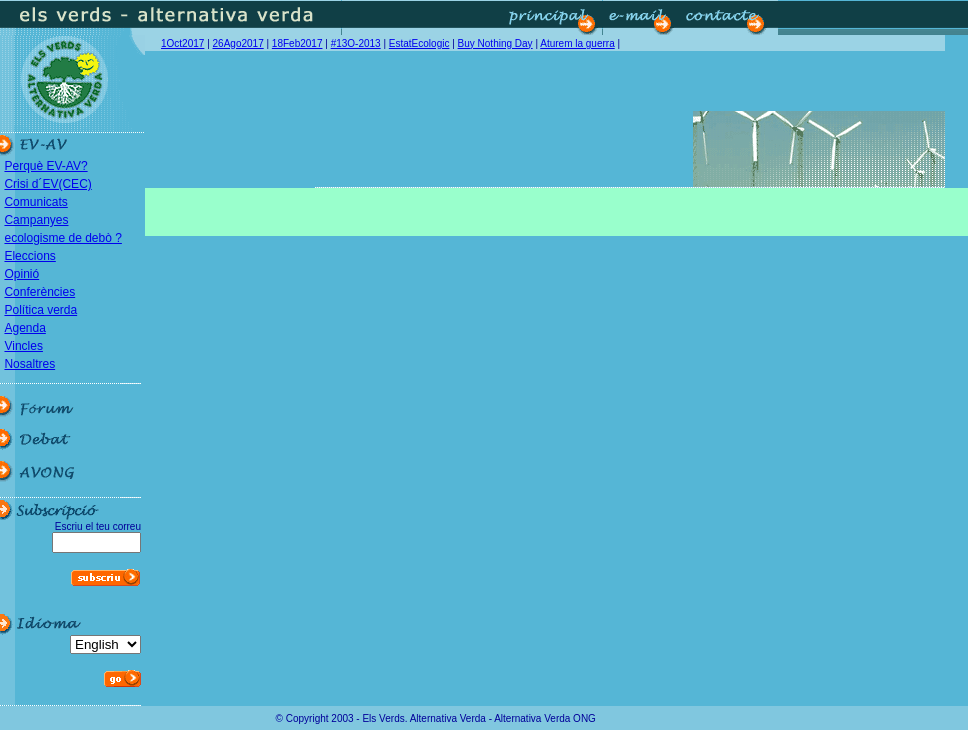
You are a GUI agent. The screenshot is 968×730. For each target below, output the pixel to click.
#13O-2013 (356, 43)
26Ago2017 (238, 43)
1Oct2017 (182, 43)
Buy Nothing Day (495, 43)
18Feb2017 (297, 43)
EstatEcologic (419, 43)
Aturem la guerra (577, 43)
